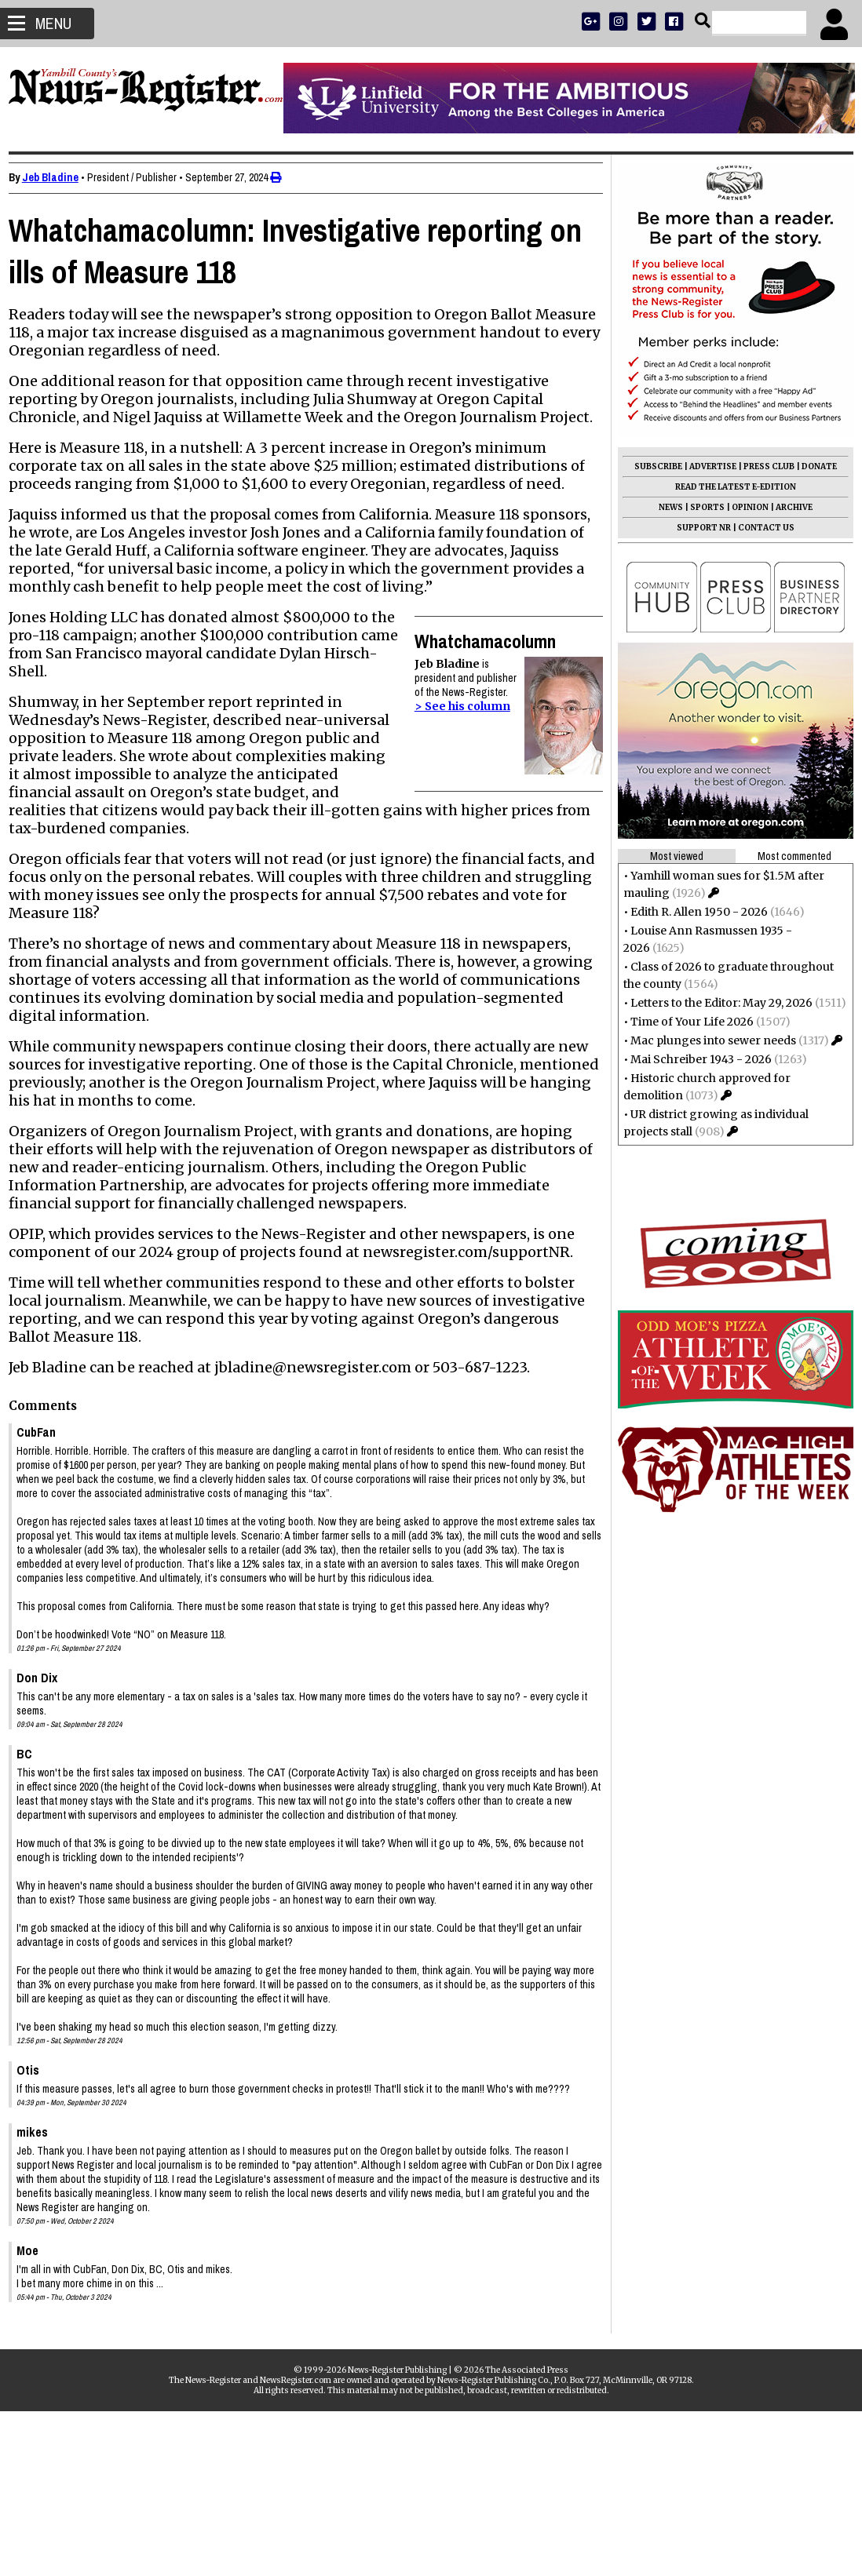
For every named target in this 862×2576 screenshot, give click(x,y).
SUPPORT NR (697, 528)
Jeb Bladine (57, 177)
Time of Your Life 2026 (685, 1022)
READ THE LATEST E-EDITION (728, 487)
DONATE (812, 466)
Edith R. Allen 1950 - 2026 (692, 912)
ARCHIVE (787, 507)
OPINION (743, 507)
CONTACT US (759, 528)
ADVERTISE (705, 466)
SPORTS (700, 507)
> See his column (454, 742)
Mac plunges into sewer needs (706, 1040)
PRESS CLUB (761, 466)
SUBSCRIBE (651, 466)
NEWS (664, 507)
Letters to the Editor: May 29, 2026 (714, 1003)
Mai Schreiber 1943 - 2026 (694, 1059)
